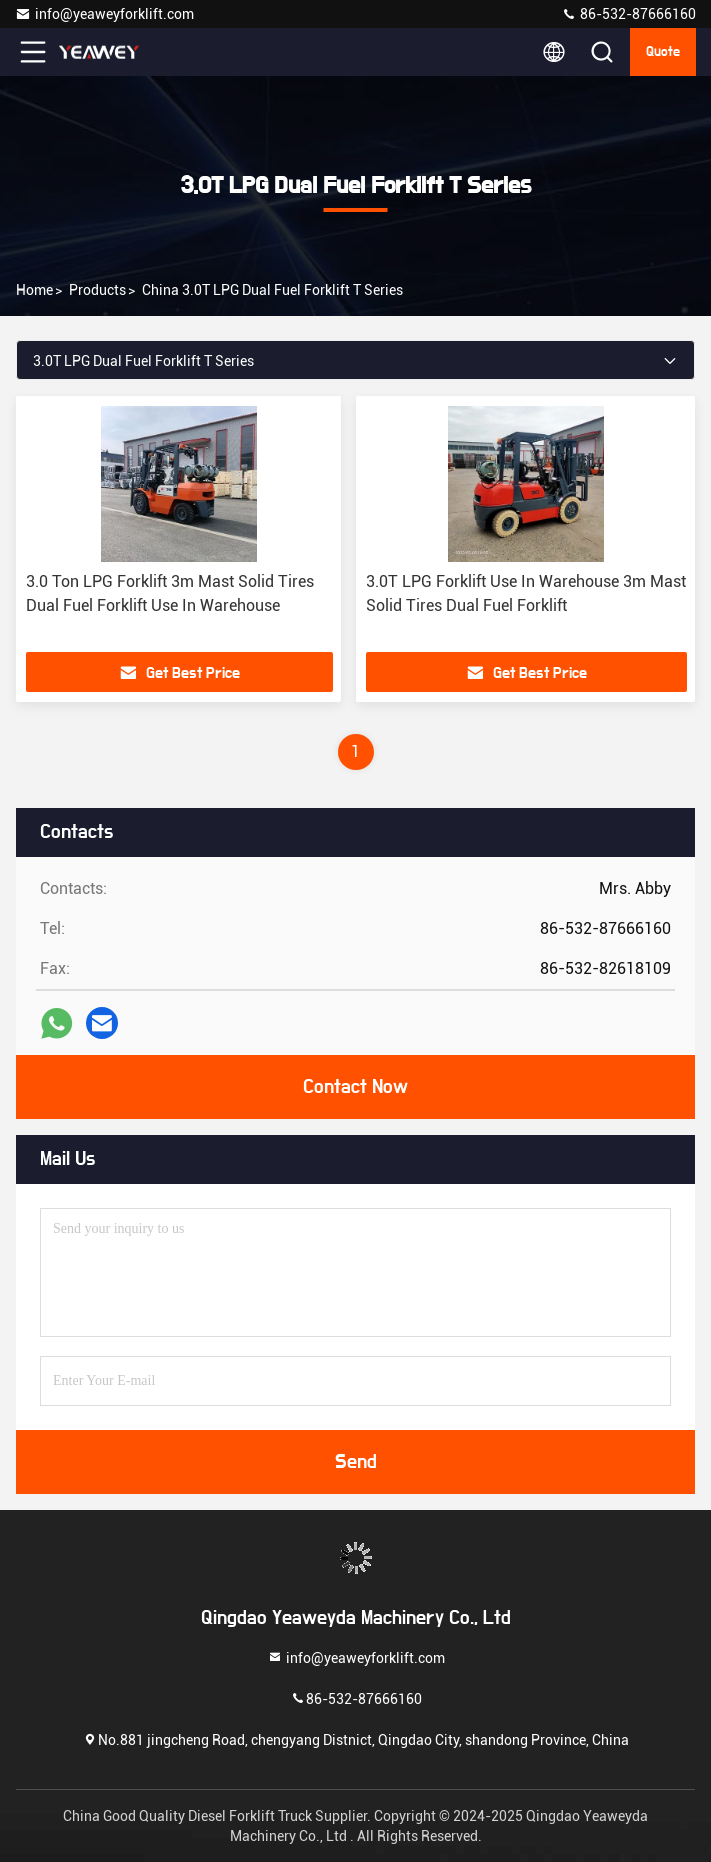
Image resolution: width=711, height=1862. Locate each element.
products (97, 290)
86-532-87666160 (628, 14)
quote (663, 52)
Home (34, 290)
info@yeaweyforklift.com (104, 14)
